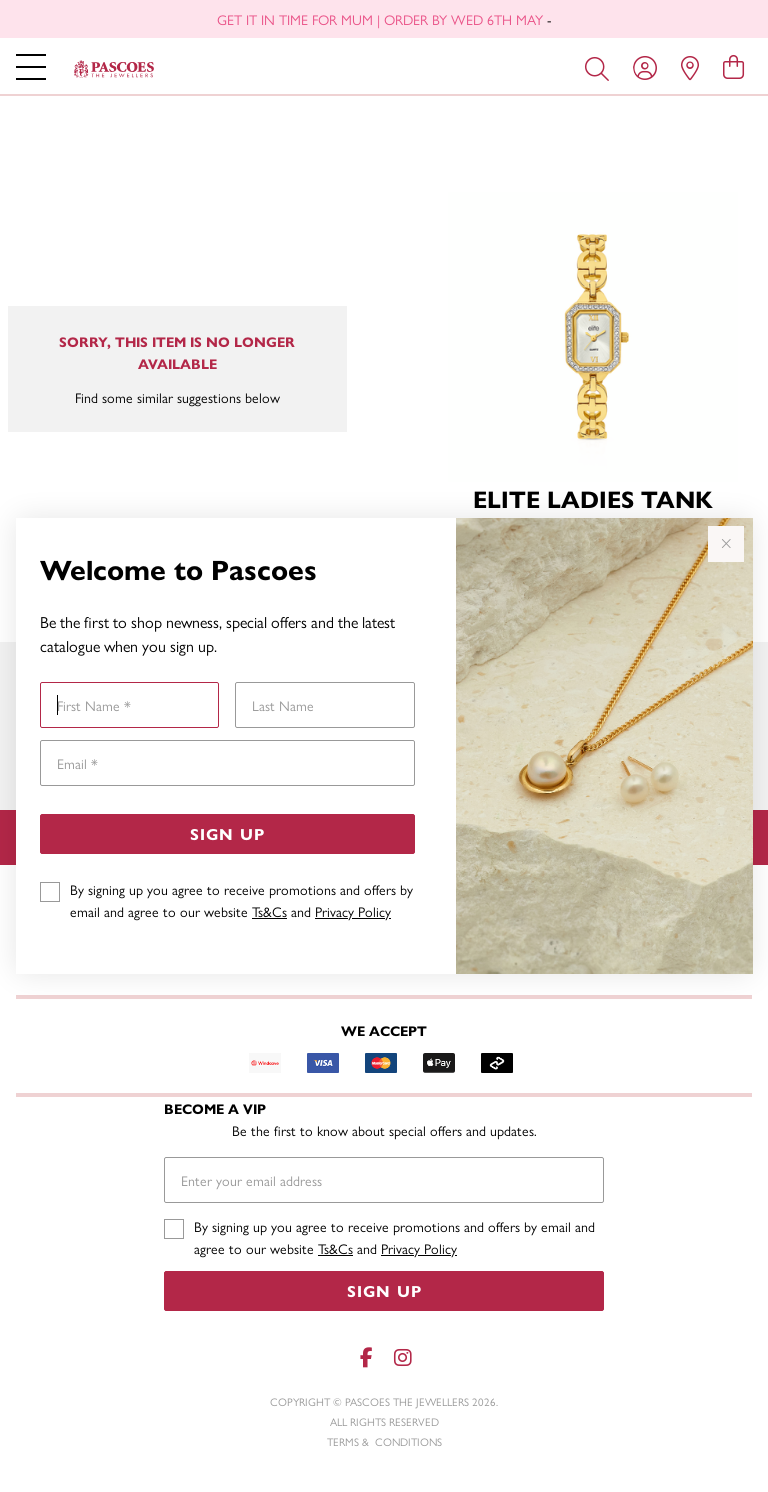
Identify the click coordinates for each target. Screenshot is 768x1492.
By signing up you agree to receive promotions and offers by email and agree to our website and (241, 900)
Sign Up (227, 833)
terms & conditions (384, 1441)
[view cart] (733, 66)
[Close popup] (726, 544)
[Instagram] (402, 1357)
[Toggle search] (601, 67)
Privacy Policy (353, 911)
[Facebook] (366, 1357)
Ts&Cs (269, 911)
